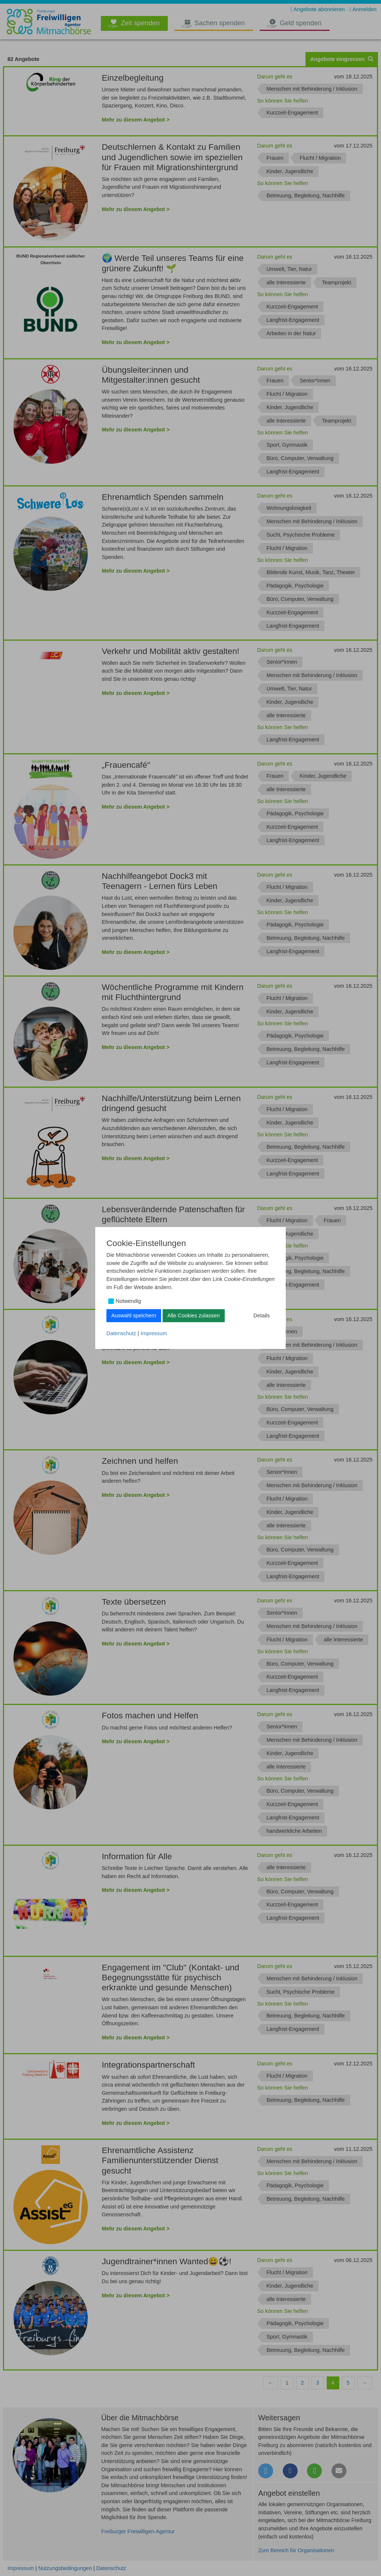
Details (261, 1315)
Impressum (154, 1333)
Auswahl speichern (133, 1315)
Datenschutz (121, 1333)
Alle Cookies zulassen (193, 1315)
